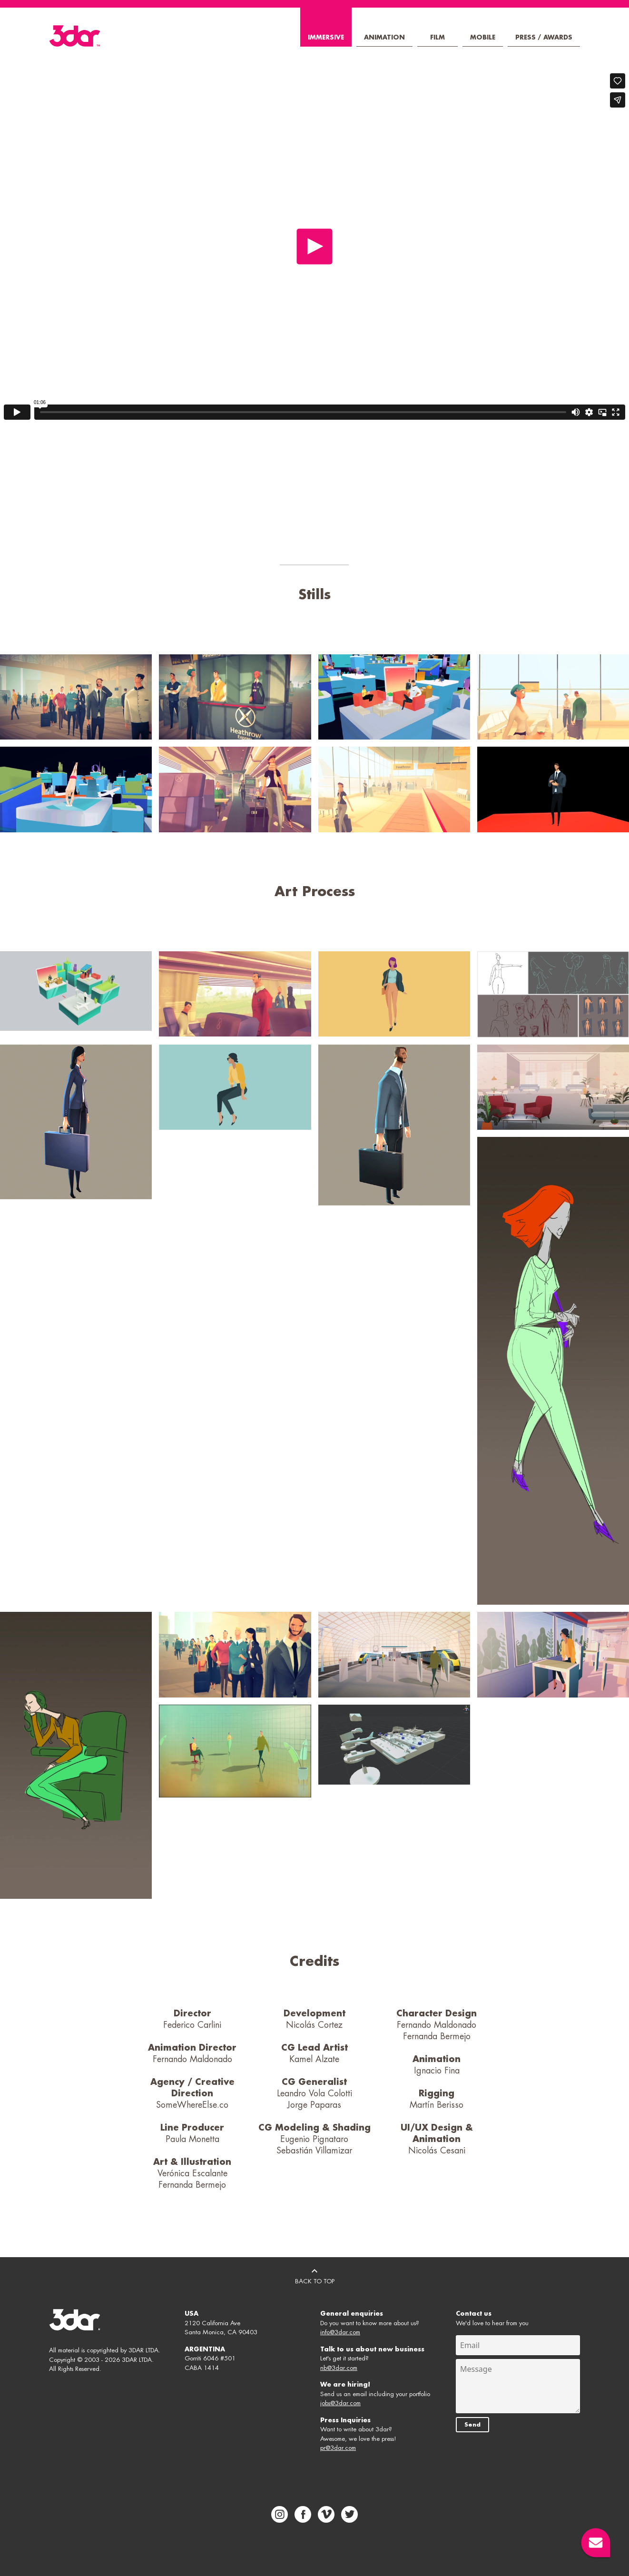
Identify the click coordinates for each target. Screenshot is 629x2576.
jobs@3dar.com (340, 2403)
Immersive (326, 37)
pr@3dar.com (338, 2448)
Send (472, 2425)
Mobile (482, 37)
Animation (384, 37)
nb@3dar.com (338, 2368)
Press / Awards (543, 37)
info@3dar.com (340, 2332)
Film (437, 37)
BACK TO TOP (314, 2274)
